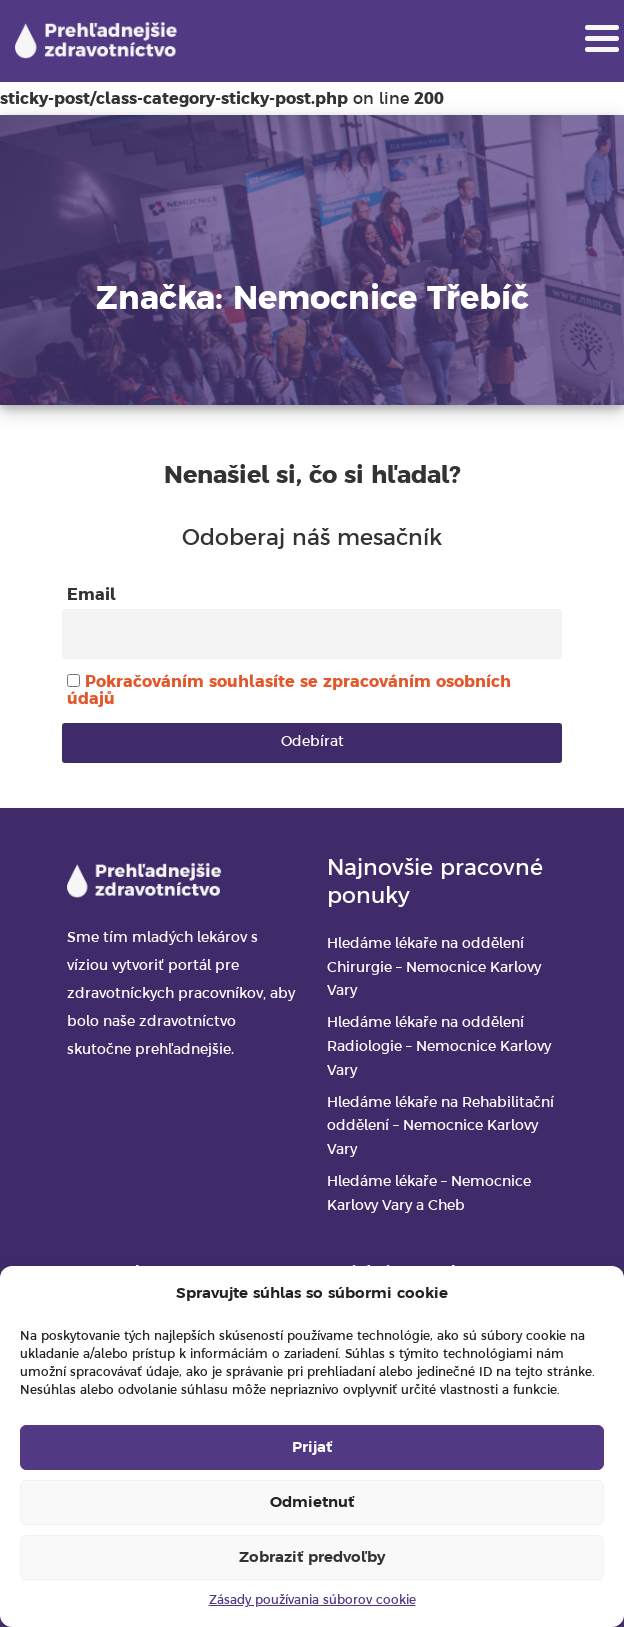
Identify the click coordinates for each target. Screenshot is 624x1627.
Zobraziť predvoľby (312, 1558)
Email (91, 595)
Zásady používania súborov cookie (312, 1600)
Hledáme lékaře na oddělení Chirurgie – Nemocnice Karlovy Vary (434, 968)
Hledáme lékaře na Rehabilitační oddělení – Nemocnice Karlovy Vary (440, 1127)
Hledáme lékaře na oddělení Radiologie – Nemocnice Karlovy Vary (439, 1047)
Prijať (312, 1448)
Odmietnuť (312, 1503)
